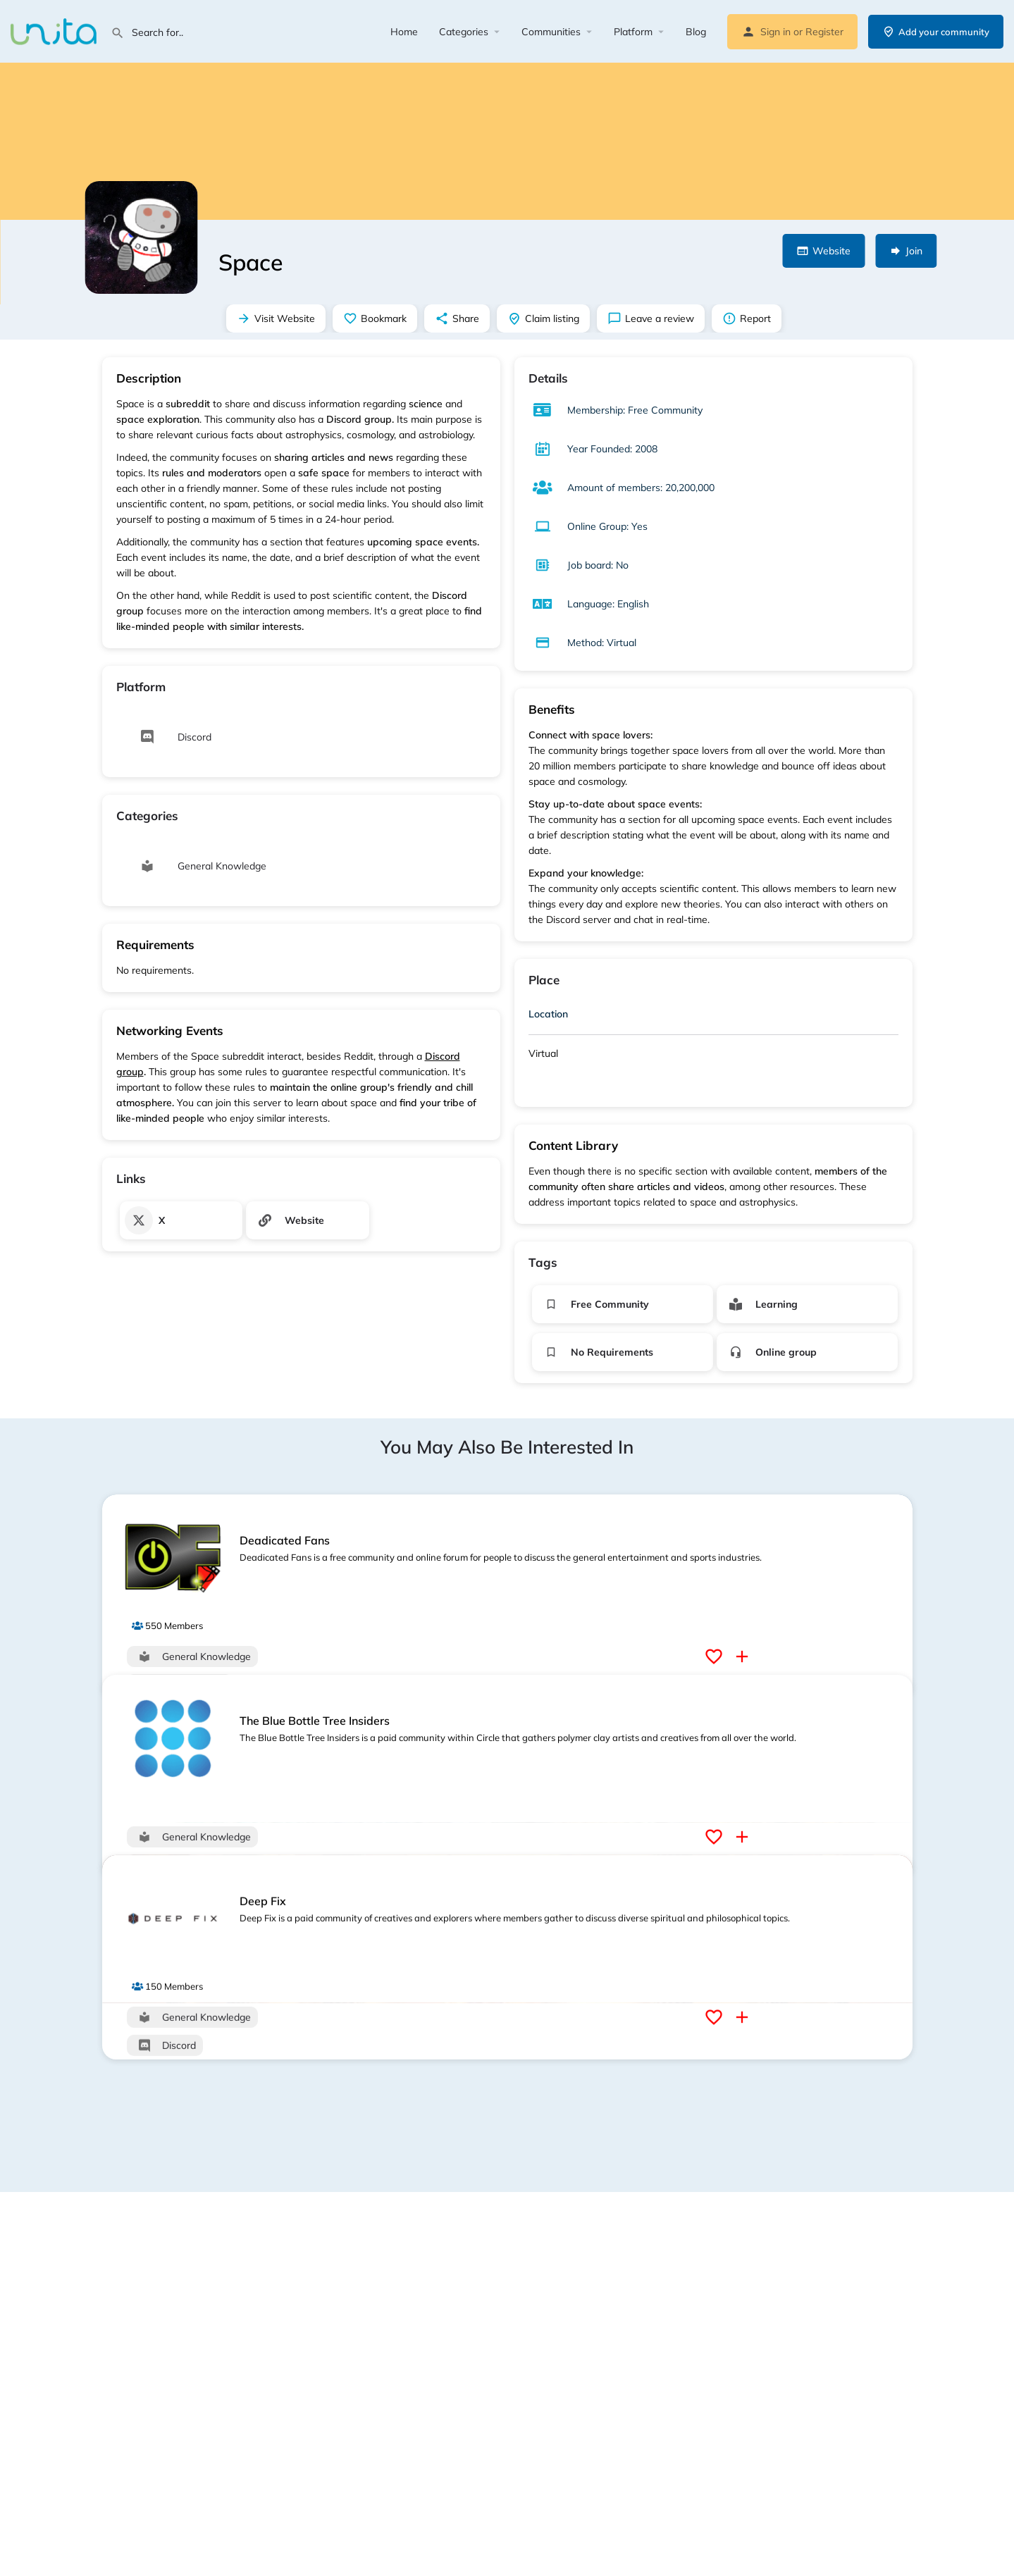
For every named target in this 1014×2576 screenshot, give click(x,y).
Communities (551, 31)
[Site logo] (55, 30)
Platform (633, 31)
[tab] (713, 1017)
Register (824, 31)
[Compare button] (743, 1656)
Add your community (935, 31)
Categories (463, 31)
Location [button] (548, 1014)
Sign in (775, 31)
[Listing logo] (141, 237)
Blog (696, 31)
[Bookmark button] (715, 1656)
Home (404, 31)
